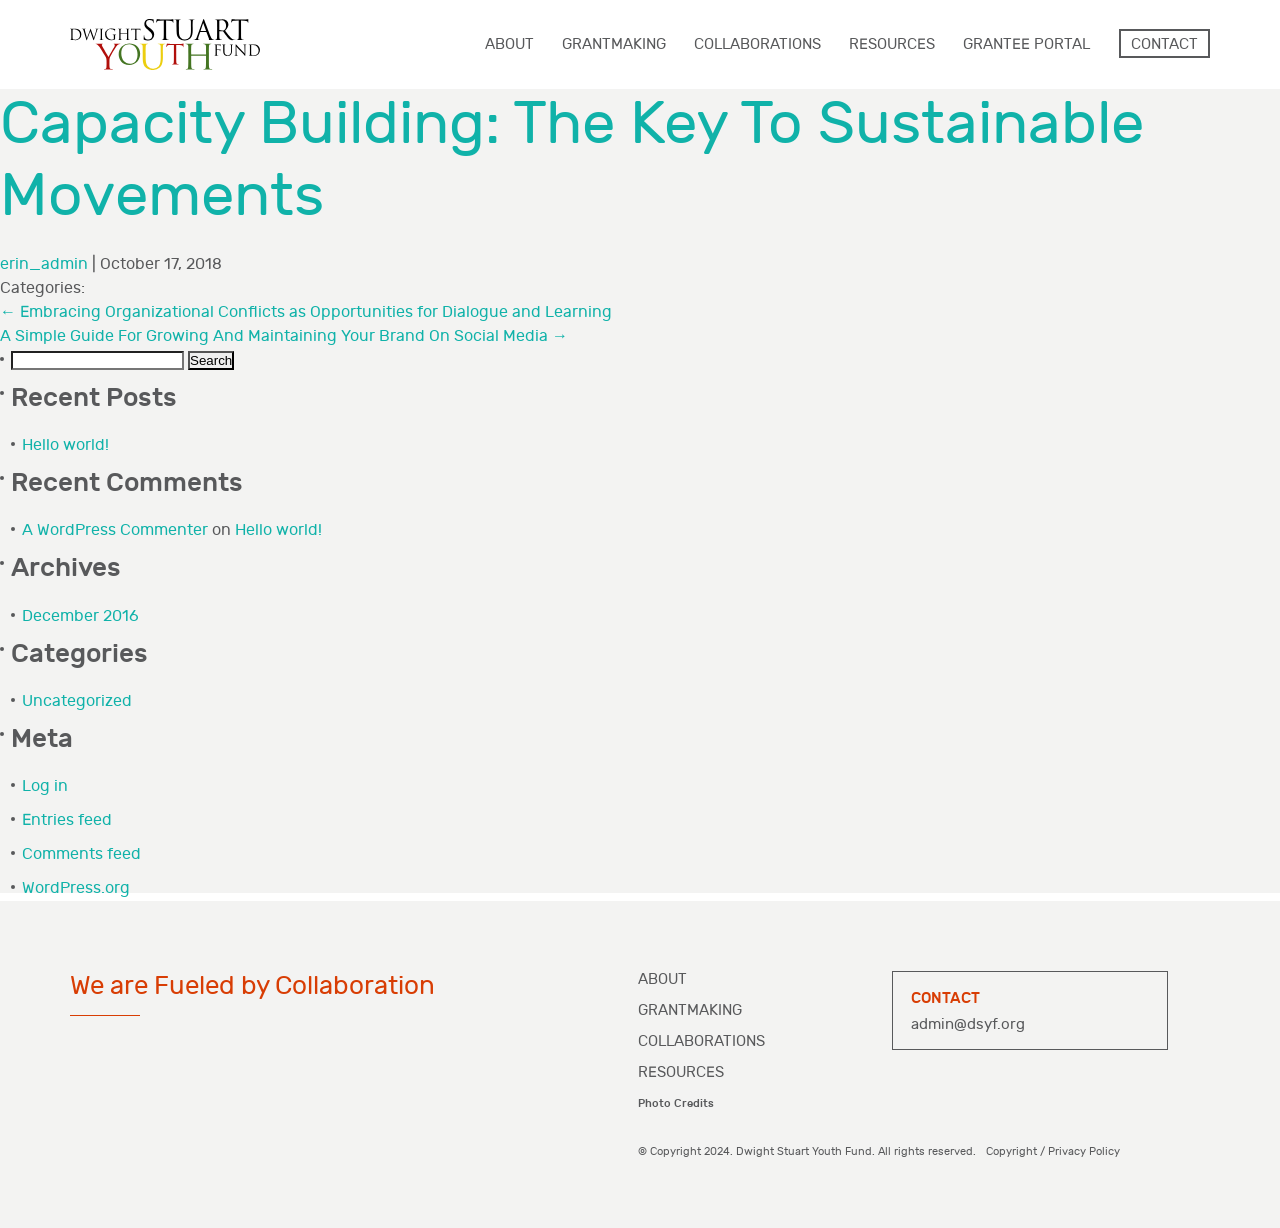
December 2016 (80, 616)
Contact (1164, 44)
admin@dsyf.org (968, 1024)
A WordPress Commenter (115, 530)
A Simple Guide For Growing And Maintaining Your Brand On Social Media (284, 336)
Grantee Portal (1026, 44)
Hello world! (65, 445)
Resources (681, 1072)
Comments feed (81, 854)
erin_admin (44, 264)
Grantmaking (690, 1010)
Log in (45, 786)
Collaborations (701, 1041)
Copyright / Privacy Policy (1053, 1151)
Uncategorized (77, 701)
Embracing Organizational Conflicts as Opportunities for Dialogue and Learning (306, 312)
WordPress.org (76, 888)
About (662, 979)
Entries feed (67, 820)
